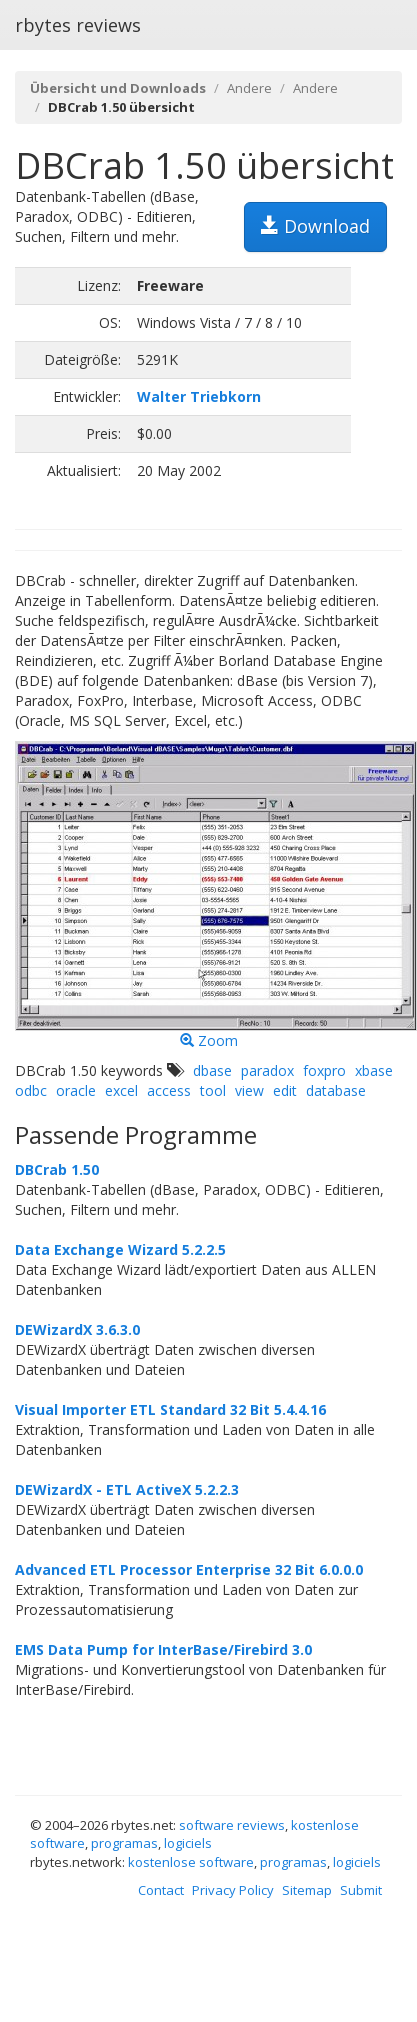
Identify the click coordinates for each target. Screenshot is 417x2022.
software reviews (232, 1825)
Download (315, 226)
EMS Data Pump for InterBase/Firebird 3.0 (163, 1649)
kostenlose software (191, 1862)
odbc (31, 1090)
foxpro (324, 1070)
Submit (361, 1890)
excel (121, 1090)
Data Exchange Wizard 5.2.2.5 (120, 1249)
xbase (374, 1070)
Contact (161, 1890)
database (336, 1090)
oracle (76, 1090)
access (169, 1090)
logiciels (188, 1843)
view (249, 1090)
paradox (267, 1070)
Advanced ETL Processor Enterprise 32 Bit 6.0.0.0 (189, 1569)
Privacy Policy (233, 1890)
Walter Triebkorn (199, 396)
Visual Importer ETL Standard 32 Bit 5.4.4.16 (170, 1409)
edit (285, 1090)
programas (124, 1843)
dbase (212, 1070)
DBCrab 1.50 (57, 1169)
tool (213, 1090)
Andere (249, 88)
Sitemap (307, 1890)
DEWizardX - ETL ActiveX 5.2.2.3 (127, 1489)
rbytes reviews (78, 25)
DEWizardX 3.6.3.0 (77, 1329)
